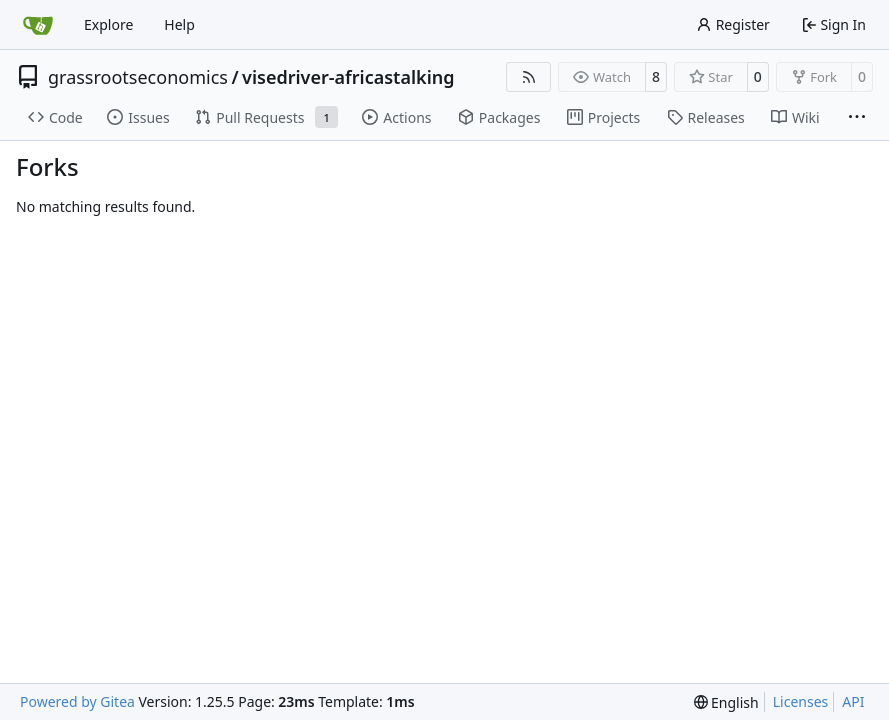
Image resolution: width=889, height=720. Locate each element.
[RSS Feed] (529, 77)
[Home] (38, 25)
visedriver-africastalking (348, 77)
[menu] (726, 702)
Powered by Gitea (77, 701)
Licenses (801, 701)
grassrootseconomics (138, 77)
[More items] (857, 118)
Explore (108, 24)
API (853, 701)
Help (179, 24)
